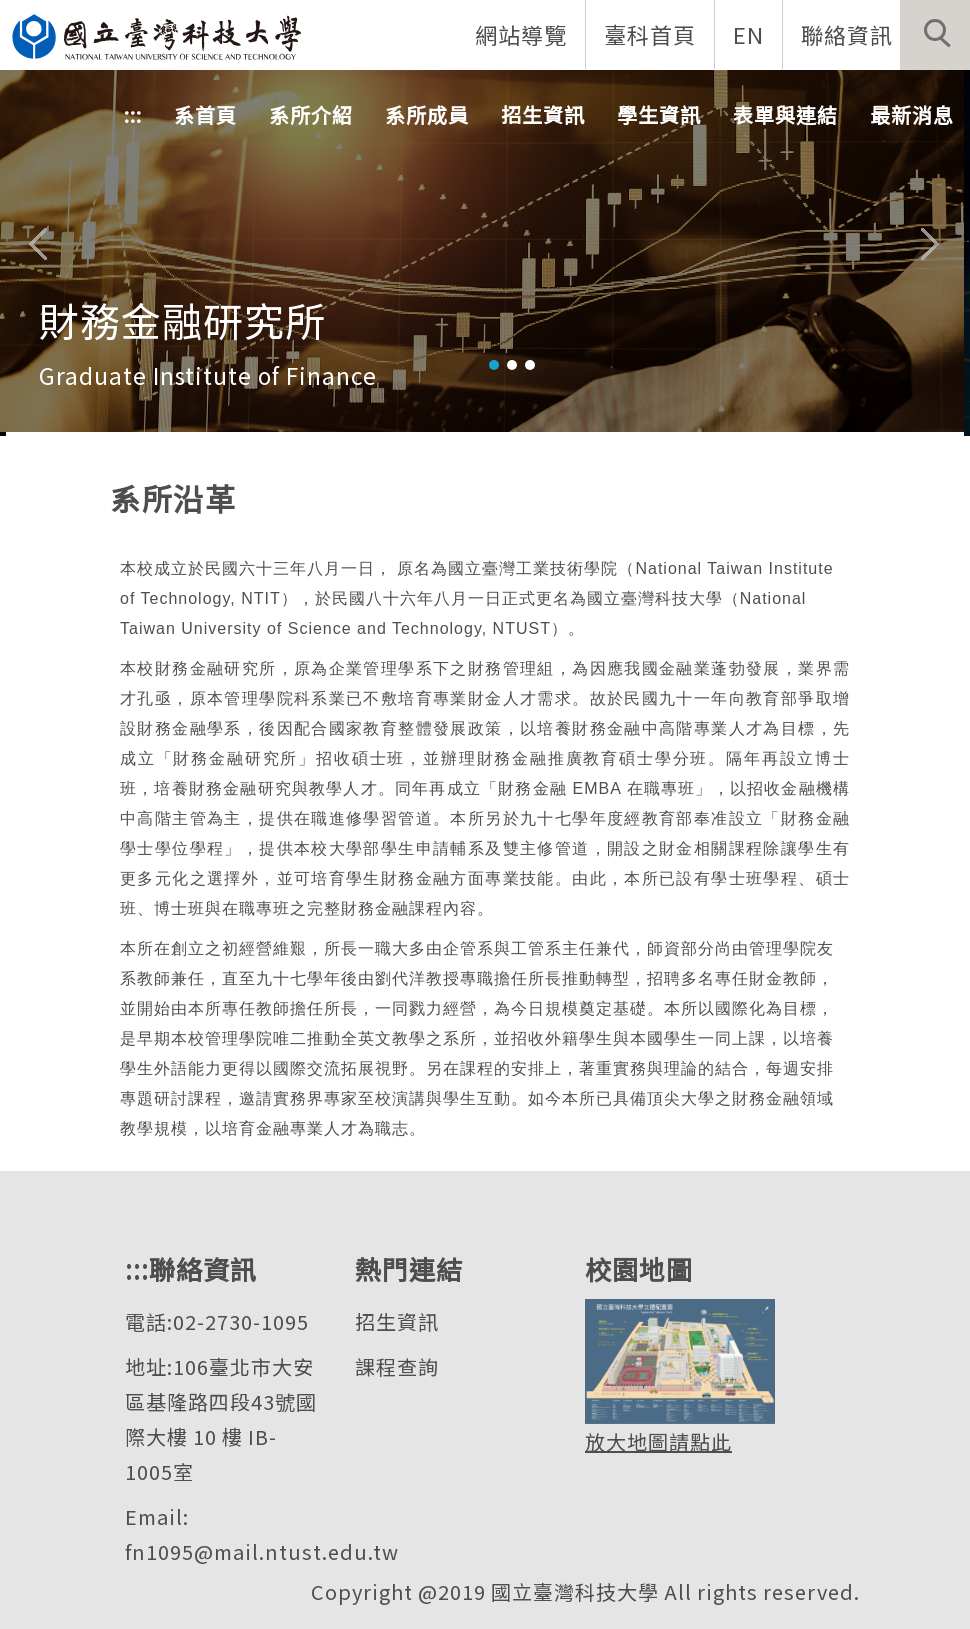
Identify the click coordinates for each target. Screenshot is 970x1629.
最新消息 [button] (912, 115)
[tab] (494, 365)
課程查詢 (397, 1366)
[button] (935, 35)
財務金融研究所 (182, 319)
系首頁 (205, 115)
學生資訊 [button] (659, 115)
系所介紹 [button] (311, 115)
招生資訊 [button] (543, 115)
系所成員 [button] (427, 115)
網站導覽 (520, 34)
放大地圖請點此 (658, 1441)
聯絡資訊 (846, 34)
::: (133, 115)
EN (747, 34)
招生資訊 (397, 1321)
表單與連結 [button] (785, 115)
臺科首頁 (649, 34)
